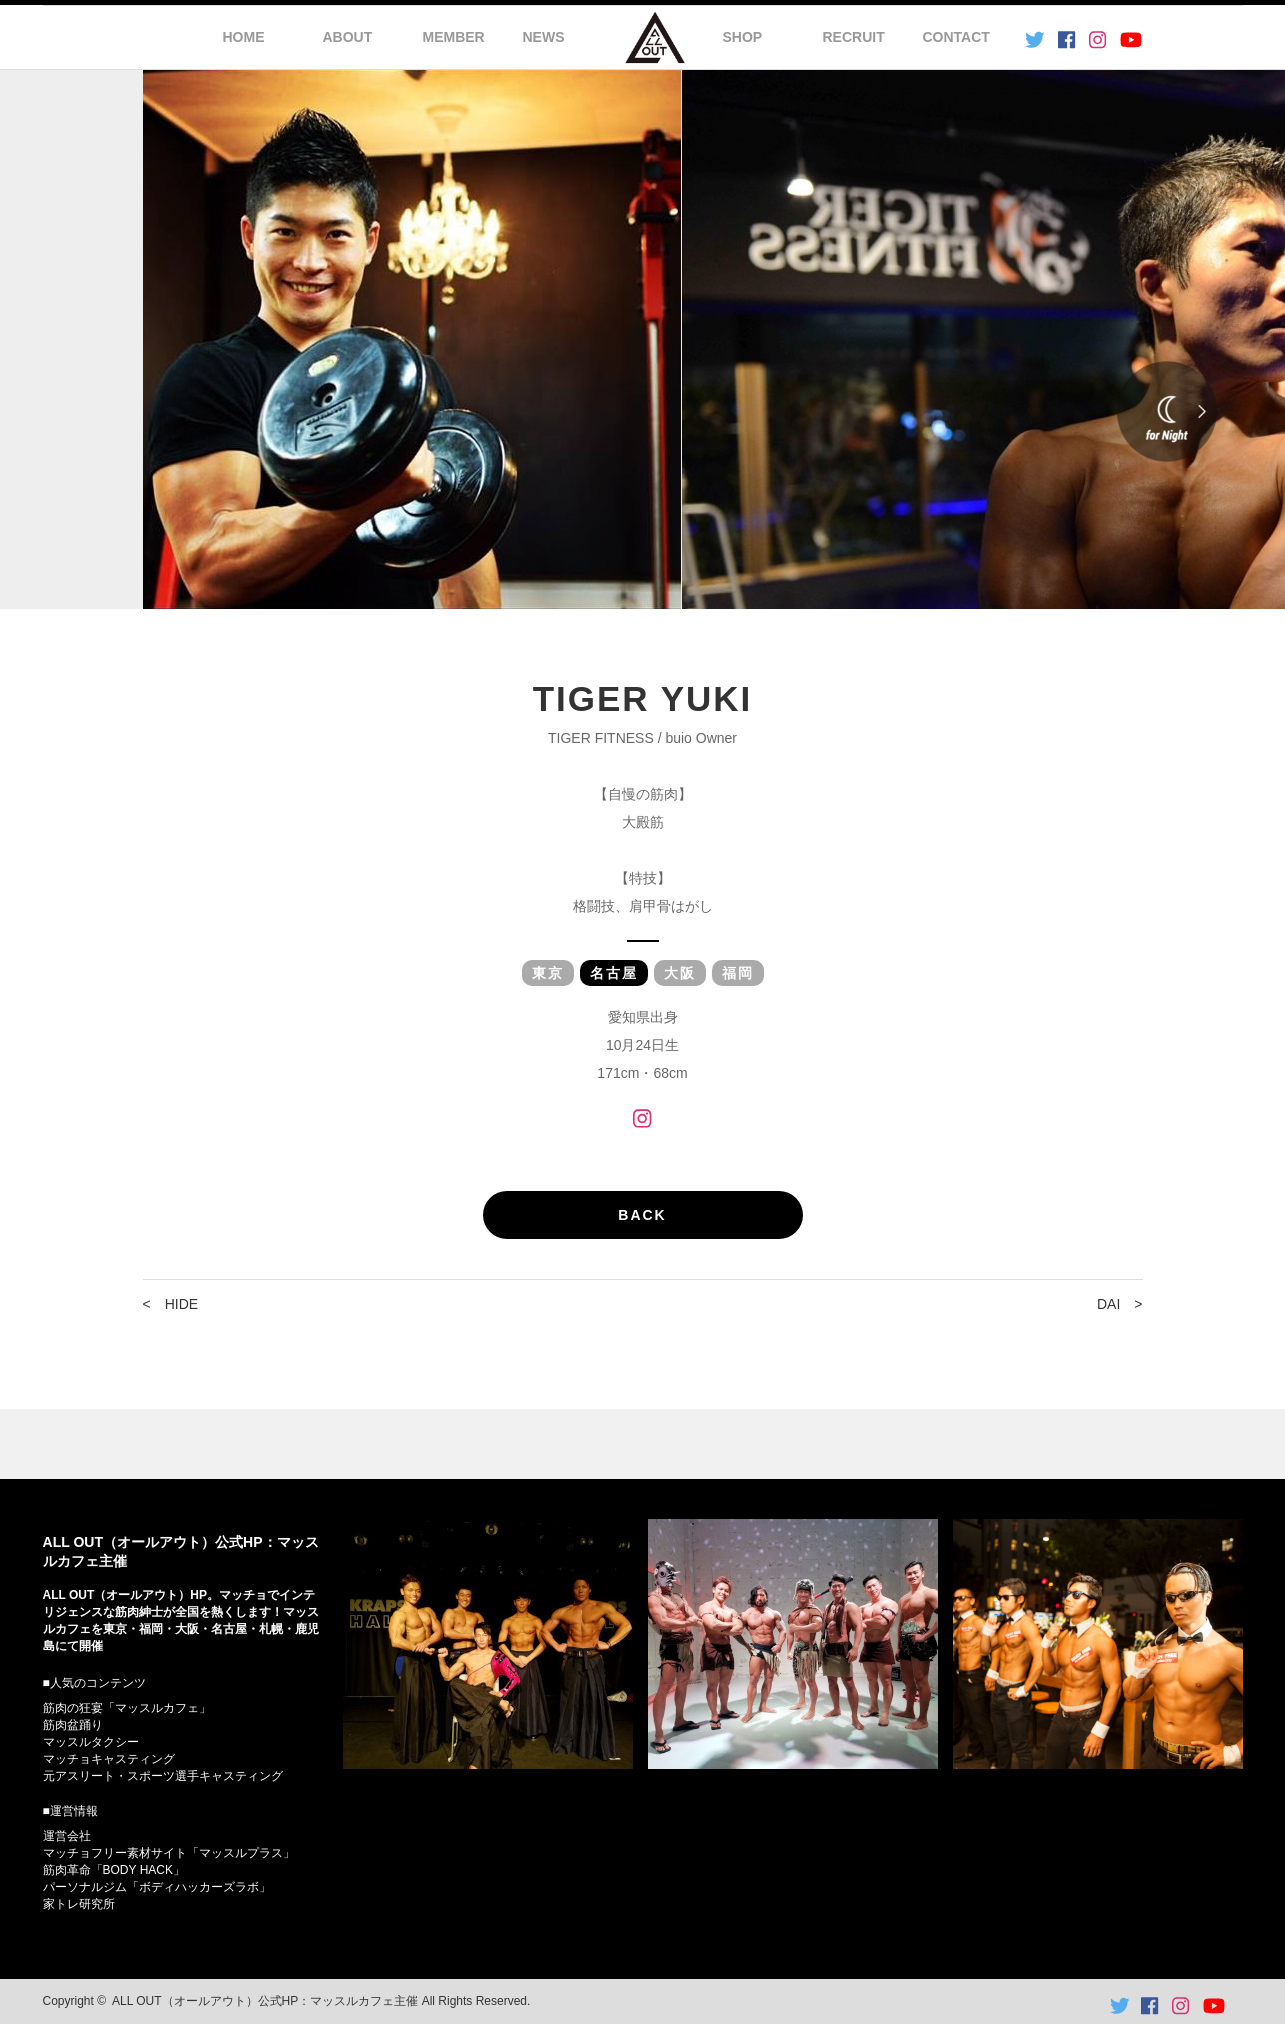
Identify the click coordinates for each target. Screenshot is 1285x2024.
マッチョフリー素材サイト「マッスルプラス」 (169, 1853)
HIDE (181, 1304)
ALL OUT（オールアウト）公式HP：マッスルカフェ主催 (265, 2001)
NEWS (544, 37)
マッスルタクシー (91, 1742)
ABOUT (348, 37)
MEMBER (454, 37)
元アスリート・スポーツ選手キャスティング (163, 1776)
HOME (244, 37)
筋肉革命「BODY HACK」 (114, 1870)
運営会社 (67, 1836)
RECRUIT (854, 37)
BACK (642, 1215)
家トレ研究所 (79, 1904)
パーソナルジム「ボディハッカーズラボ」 (157, 1887)
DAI (1108, 1304)
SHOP (743, 37)
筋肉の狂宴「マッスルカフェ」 (127, 1708)
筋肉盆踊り (73, 1725)
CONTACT (956, 37)
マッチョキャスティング (109, 1759)
